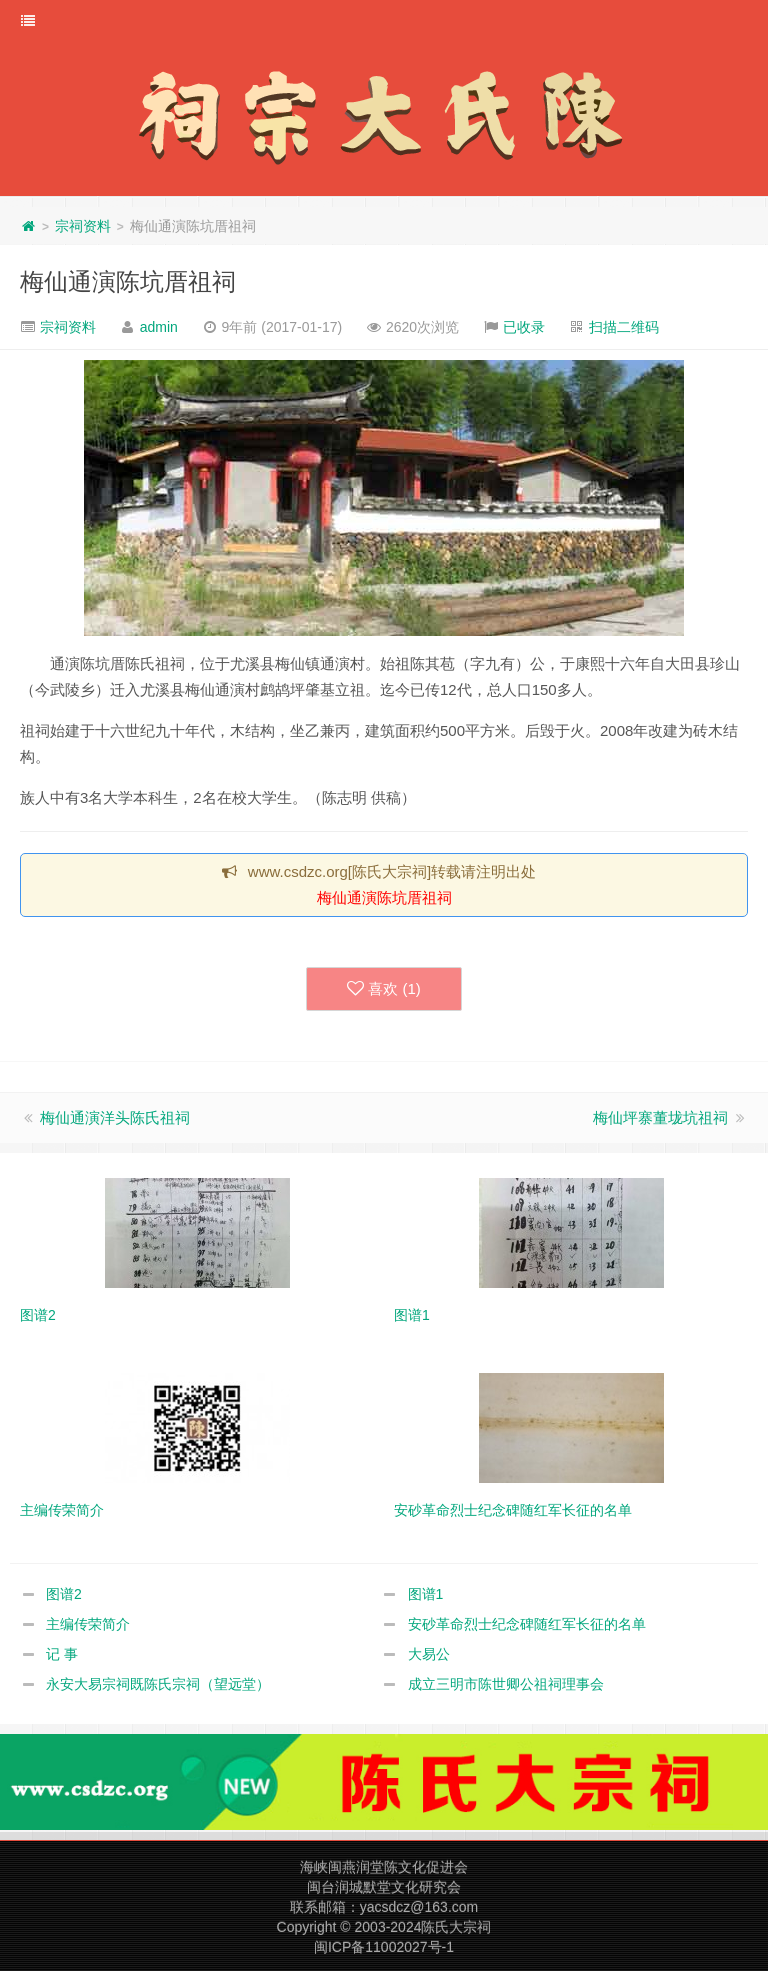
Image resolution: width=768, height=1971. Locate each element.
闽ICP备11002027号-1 (384, 1947)
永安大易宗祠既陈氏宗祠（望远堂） (158, 1684)
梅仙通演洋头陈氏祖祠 (115, 1117)
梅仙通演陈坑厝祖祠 (128, 281)
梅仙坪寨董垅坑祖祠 (660, 1117)
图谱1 (426, 1594)
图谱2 (64, 1594)
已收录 (524, 327)
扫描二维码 (624, 327)
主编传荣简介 (88, 1624)
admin (159, 327)
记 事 (62, 1654)
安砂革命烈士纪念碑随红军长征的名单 (527, 1624)
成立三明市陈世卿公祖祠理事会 (506, 1684)
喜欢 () (384, 989)
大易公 (429, 1654)
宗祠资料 (83, 226)
